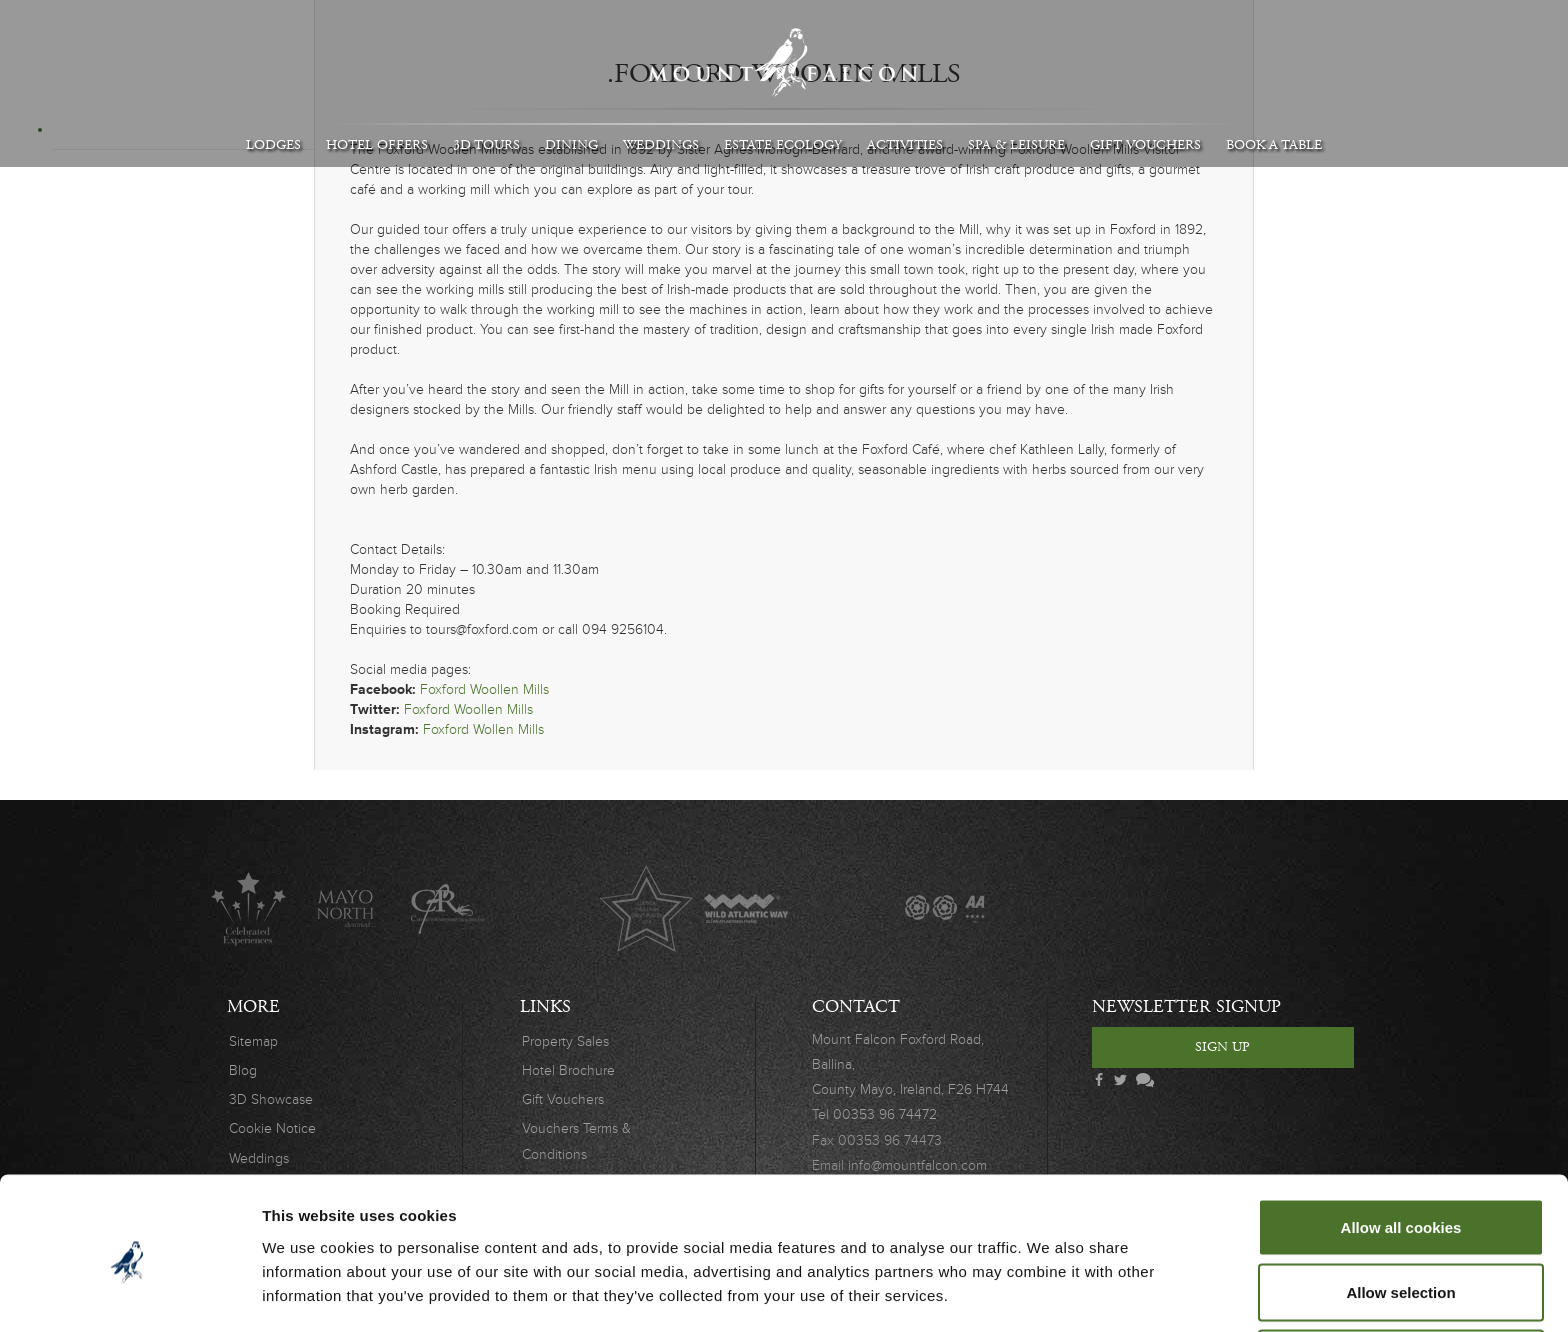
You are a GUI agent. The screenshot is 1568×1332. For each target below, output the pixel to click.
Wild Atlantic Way (745, 908)
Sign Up (1222, 1047)
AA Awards (944, 908)
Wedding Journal (1044, 908)
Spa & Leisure (1016, 145)
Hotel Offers (377, 145)
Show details (1049, 1280)
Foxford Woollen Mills (484, 689)
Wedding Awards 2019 (1143, 908)
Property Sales (565, 1041)
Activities (905, 145)
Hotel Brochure (568, 1070)
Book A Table (1274, 145)
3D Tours (486, 145)
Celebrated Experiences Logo (248, 908)
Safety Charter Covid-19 (1242, 908)
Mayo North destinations (347, 908)
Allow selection (1400, 1213)
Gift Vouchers (1145, 145)
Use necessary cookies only (1401, 1278)
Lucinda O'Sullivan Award (646, 908)
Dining (571, 145)
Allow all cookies (1401, 1147)
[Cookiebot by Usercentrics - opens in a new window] (129, 1293)
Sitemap (253, 1041)
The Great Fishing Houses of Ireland (845, 908)
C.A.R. (447, 908)
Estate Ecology (783, 145)
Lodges (273, 145)
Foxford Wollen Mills (483, 729)
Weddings (661, 145)
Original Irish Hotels (546, 908)
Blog (243, 1070)
